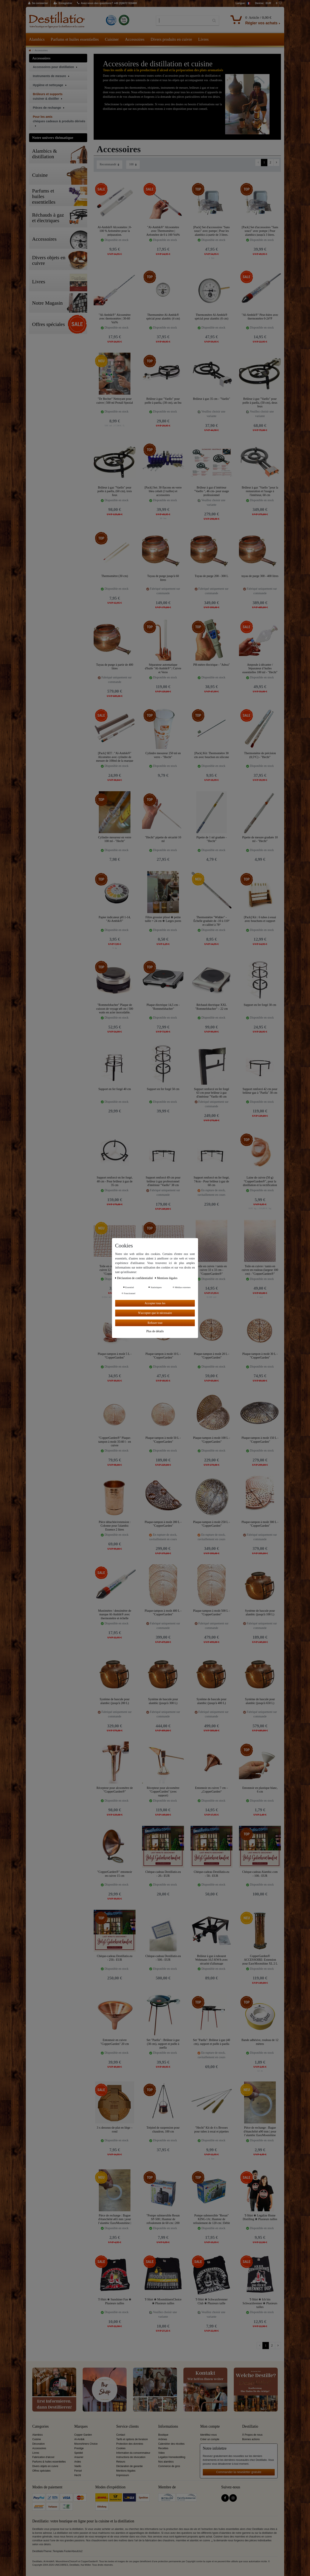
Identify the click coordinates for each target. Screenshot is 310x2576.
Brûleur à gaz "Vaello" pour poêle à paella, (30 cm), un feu (163, 400)
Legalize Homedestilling (171, 2457)
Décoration (38, 2443)
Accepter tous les (155, 1303)
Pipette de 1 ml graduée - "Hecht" (211, 839)
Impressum (122, 2475)
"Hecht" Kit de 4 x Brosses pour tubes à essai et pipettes (211, 2129)
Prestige (79, 2448)
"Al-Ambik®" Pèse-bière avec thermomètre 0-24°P (260, 316)
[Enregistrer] (63, 3)
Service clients (127, 2426)
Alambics (37, 39)
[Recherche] (214, 21)
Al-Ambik (79, 2439)
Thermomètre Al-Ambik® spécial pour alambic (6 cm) (211, 316)
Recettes (163, 2448)
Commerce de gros (169, 2466)
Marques (81, 2426)
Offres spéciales (41, 2470)
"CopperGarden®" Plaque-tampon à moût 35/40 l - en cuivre (114, 1441)
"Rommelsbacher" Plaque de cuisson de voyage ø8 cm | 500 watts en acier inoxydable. (114, 1008)
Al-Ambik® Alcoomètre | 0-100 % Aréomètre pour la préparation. (115, 231)
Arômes (162, 2439)
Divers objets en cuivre (45, 2466)
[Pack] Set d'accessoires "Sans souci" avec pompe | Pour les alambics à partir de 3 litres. (211, 231)
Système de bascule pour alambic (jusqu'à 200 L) (115, 1701)
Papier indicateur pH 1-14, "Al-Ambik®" (115, 919)
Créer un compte (209, 2439)
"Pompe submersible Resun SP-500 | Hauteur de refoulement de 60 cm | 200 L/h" (163, 2219)
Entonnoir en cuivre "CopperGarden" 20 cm (115, 2042)
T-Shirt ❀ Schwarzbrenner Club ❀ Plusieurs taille (211, 2301)
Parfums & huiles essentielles (49, 2461)
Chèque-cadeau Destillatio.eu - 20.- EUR (163, 1873)
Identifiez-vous (208, 2434)
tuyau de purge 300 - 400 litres (260, 576)
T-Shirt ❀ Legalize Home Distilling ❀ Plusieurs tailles (260, 2217)
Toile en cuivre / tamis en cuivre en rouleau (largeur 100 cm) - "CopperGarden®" (260, 1270)
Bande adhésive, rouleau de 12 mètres (260, 2042)
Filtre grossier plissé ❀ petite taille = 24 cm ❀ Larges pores (163, 919)
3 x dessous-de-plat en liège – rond (114, 2129)
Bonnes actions (251, 2439)
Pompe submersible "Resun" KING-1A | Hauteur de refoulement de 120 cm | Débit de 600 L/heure (211, 2219)
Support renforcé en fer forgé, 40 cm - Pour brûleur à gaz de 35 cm (115, 1181)
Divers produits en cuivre (171, 39)
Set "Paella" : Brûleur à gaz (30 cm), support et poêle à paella (163, 2043)
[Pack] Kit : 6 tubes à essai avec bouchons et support (260, 919)
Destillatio (250, 2426)
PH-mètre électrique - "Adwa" (211, 664)
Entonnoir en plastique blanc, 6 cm (259, 1789)
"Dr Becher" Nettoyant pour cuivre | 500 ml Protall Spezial (114, 400)
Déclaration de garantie (129, 2466)
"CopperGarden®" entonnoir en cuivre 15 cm (114, 1873)
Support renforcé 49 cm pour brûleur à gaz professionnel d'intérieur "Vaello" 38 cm (163, 1181)
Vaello (77, 2466)
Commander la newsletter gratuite (238, 2472)
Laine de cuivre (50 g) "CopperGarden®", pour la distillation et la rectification (260, 1181)
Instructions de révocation (131, 2457)
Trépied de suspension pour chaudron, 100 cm (163, 2129)
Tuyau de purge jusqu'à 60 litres (163, 578)
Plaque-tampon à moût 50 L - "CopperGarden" (163, 1439)
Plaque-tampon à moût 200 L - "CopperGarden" (163, 1524)
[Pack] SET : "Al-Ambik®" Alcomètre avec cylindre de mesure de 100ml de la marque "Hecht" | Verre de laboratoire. (114, 757)
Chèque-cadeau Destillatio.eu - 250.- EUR (114, 1958)
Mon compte (210, 2426)
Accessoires (134, 39)
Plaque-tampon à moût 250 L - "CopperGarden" (211, 1524)
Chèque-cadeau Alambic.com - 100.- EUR (260, 1873)
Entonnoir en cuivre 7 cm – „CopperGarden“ (211, 1789)
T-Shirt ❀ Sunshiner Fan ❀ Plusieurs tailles (114, 2301)
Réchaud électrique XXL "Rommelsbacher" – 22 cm (211, 1006)
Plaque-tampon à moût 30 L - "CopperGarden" (260, 1355)
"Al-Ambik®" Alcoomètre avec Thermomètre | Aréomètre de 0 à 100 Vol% (163, 231)
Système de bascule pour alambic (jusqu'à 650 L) (260, 1701)
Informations (168, 2426)
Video (161, 2452)
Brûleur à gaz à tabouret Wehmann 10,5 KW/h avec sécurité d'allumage (211, 1959)
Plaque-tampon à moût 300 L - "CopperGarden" (260, 1524)
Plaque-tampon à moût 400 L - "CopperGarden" (163, 1612)
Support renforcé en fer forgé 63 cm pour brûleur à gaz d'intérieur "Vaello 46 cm (211, 1092)
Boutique (163, 2434)
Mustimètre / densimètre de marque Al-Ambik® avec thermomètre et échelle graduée (114, 1614)
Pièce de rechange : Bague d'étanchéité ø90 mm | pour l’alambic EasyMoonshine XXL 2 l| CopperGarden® (260, 2131)
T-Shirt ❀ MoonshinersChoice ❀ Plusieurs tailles (163, 2301)
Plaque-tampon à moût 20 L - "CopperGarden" (211, 1355)
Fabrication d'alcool (43, 2457)
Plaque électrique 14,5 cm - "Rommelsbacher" (163, 1006)
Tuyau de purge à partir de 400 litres (114, 666)
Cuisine (36, 2439)
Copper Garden (83, 2434)
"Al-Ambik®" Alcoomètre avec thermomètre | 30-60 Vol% (114, 318)
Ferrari (78, 2470)
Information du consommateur (133, 2452)
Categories (40, 2426)
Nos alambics (166, 2461)
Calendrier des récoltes (171, 2443)
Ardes (77, 2461)
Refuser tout (155, 1322)
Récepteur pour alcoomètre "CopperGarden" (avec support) (163, 1791)
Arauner (78, 2457)
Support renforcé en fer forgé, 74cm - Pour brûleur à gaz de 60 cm (211, 1181)
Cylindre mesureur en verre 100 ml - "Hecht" (114, 839)
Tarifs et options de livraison (132, 2439)
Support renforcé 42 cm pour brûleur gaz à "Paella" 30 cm (260, 1091)
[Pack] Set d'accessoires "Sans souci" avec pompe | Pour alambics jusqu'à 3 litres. (260, 231)
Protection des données (129, 2443)
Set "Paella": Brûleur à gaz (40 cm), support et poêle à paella (211, 2042)
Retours (120, 2461)
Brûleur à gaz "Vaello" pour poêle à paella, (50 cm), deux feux (259, 402)
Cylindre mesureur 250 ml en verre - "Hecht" (163, 755)
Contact (120, 2434)
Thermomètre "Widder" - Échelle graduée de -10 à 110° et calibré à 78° (212, 921)
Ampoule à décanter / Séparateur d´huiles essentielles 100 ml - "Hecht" (259, 668)
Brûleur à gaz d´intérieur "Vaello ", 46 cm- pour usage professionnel (211, 491)
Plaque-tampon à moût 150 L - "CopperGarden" (260, 1439)
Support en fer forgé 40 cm (114, 1089)
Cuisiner (112, 39)
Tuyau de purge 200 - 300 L (211, 576)
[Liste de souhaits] (278, 3)
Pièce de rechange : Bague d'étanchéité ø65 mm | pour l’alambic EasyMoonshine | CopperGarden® (114, 2219)
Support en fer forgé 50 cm (163, 1089)
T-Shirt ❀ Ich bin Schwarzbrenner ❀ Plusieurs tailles (260, 2303)
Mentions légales (125, 2470)
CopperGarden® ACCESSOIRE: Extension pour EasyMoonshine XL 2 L (260, 1959)
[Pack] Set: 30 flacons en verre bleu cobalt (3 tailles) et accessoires (162, 491)
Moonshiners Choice (86, 2443)
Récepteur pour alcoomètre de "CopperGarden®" (114, 1789)
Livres (203, 39)
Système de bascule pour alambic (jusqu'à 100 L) (260, 1612)
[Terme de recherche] (182, 21)
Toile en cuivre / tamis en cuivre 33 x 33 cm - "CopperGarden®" (211, 1270)
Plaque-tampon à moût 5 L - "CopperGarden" (115, 1355)
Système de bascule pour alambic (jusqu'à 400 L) (211, 1701)
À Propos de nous (252, 2434)
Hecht (77, 2475)
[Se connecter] (38, 3)
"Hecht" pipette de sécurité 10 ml (163, 839)
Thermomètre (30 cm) (114, 576)
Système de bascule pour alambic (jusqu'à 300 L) (163, 1701)
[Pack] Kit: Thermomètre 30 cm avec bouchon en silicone (211, 755)
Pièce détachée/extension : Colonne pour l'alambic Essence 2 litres (115, 1525)
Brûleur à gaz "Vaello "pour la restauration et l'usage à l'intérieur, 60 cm (260, 491)
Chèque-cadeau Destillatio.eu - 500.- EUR (163, 1958)
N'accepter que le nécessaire (155, 1313)
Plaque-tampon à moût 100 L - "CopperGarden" (211, 1439)
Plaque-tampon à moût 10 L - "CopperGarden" (163, 1355)
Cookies (121, 2448)
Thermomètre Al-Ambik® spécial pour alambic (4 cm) (163, 316)
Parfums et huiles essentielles (75, 39)
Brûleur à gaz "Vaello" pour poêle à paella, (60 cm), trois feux (115, 491)
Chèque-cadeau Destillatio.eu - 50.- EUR (211, 1873)
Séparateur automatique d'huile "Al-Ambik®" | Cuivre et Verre (163, 668)
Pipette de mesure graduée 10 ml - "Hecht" (260, 839)
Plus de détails (155, 1331)
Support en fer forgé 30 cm (260, 1005)
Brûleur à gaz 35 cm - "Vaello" (211, 398)
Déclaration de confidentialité (134, 1277)
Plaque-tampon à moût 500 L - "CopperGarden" (211, 1612)
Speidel (78, 2452)
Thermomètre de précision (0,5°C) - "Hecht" (260, 755)
